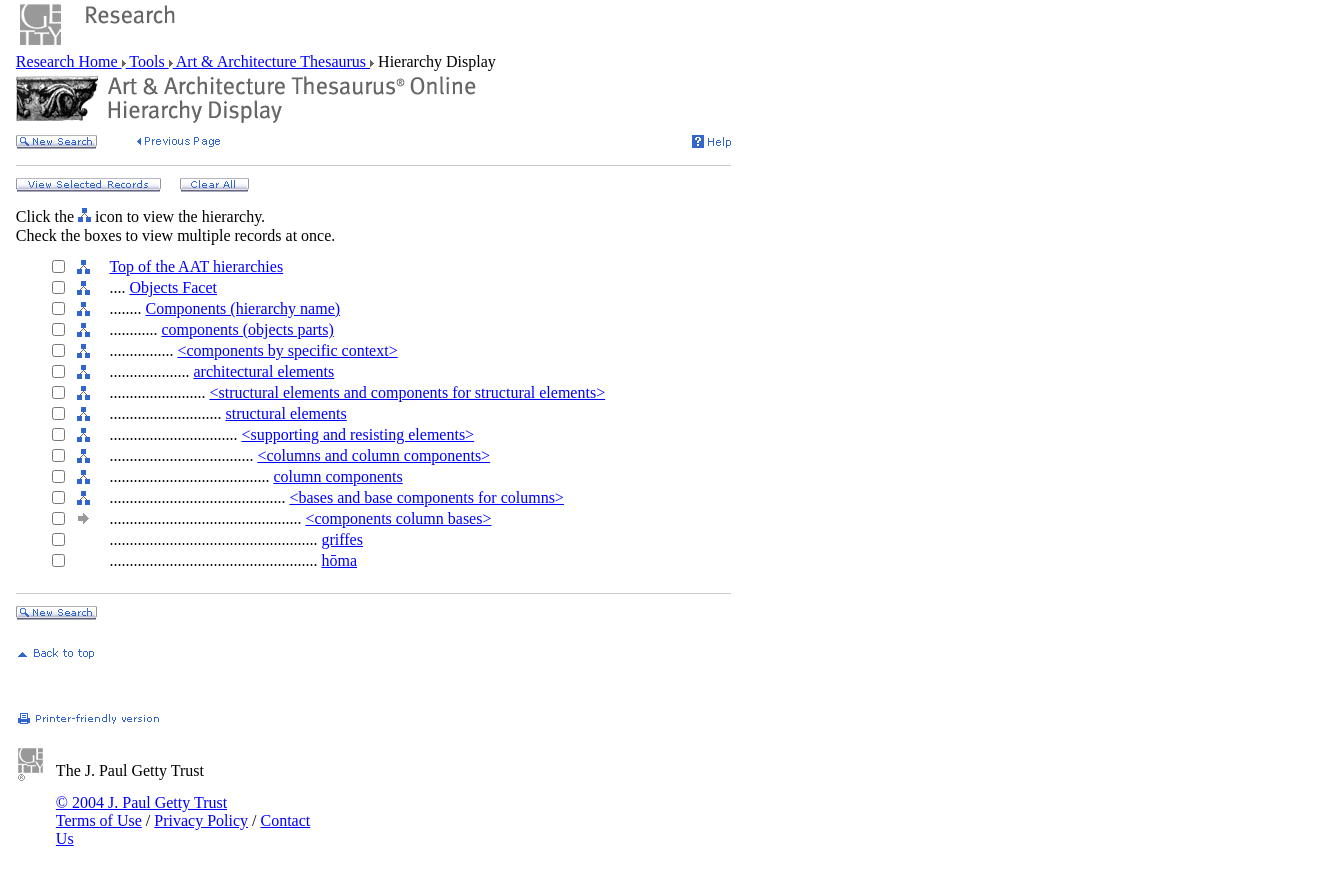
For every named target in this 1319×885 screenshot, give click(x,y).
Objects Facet (173, 287)
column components (337, 476)
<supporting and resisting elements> (357, 434)
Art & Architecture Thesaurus (271, 61)
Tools (147, 61)
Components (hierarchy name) (242, 308)
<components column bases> (398, 518)
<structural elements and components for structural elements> (407, 392)
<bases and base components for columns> (426, 497)
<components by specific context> (287, 350)
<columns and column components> (373, 455)
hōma (339, 560)
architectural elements (263, 371)
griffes (341, 539)
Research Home (69, 61)
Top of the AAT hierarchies (196, 266)
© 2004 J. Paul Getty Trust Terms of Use (141, 811)
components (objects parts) (247, 329)
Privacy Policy (201, 820)
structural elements (285, 413)
